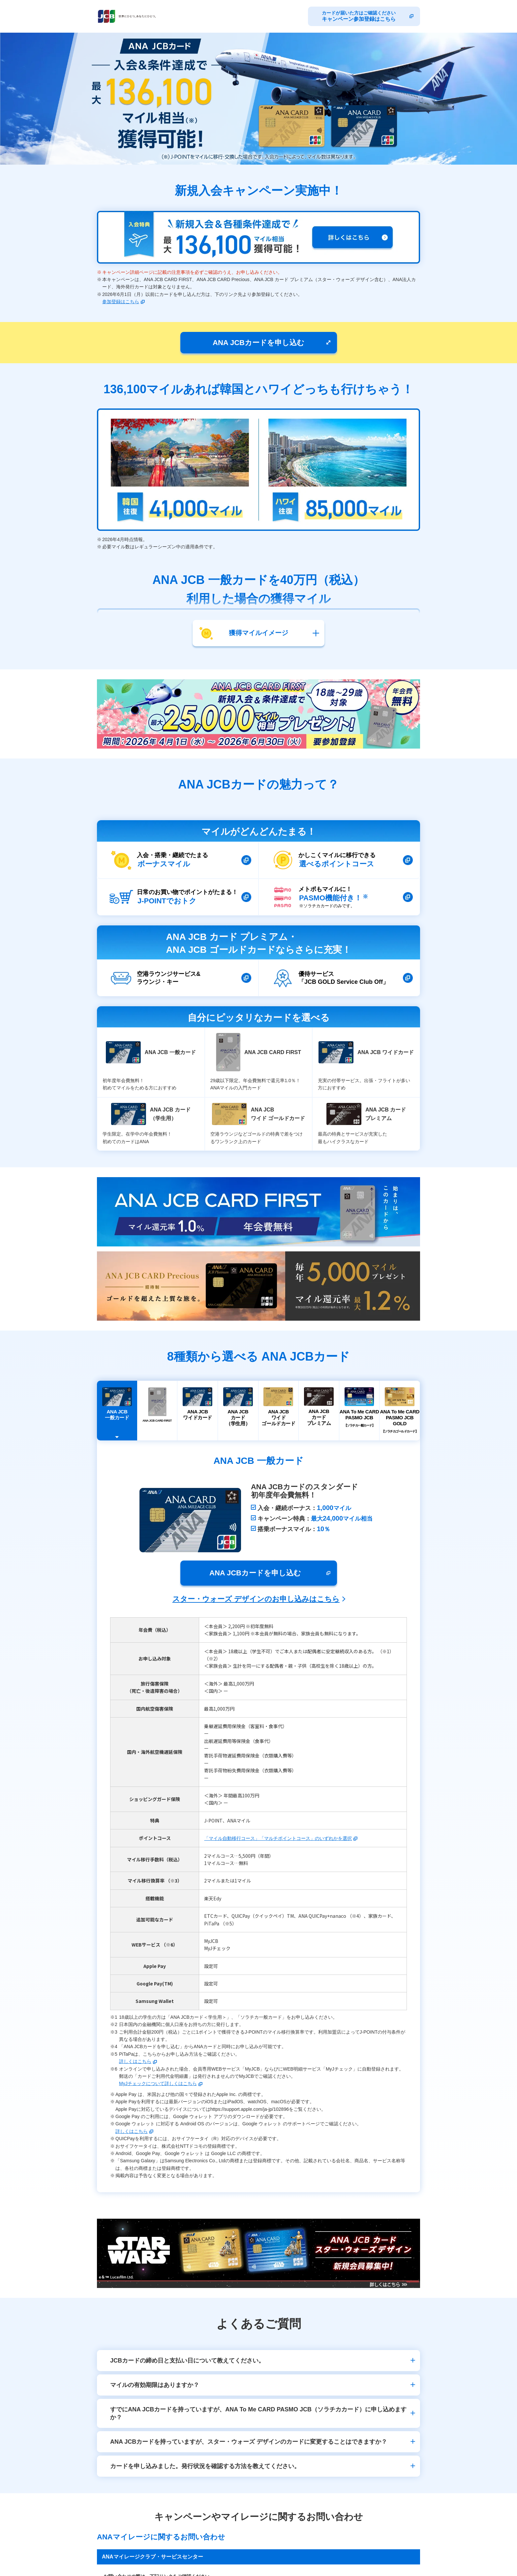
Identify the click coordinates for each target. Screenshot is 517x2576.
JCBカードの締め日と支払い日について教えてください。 (187, 2360)
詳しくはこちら (135, 2061)
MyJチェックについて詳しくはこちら (158, 2083)
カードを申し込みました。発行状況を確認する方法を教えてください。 (205, 2466)
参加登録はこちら (120, 301)
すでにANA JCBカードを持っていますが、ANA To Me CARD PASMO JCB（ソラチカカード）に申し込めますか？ (258, 2413)
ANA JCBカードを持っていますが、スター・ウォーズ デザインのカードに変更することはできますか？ (248, 2441)
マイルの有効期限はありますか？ (154, 2385)
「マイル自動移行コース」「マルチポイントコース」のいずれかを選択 (278, 1838)
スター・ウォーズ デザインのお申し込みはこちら (256, 1599)
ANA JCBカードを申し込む (258, 342)
